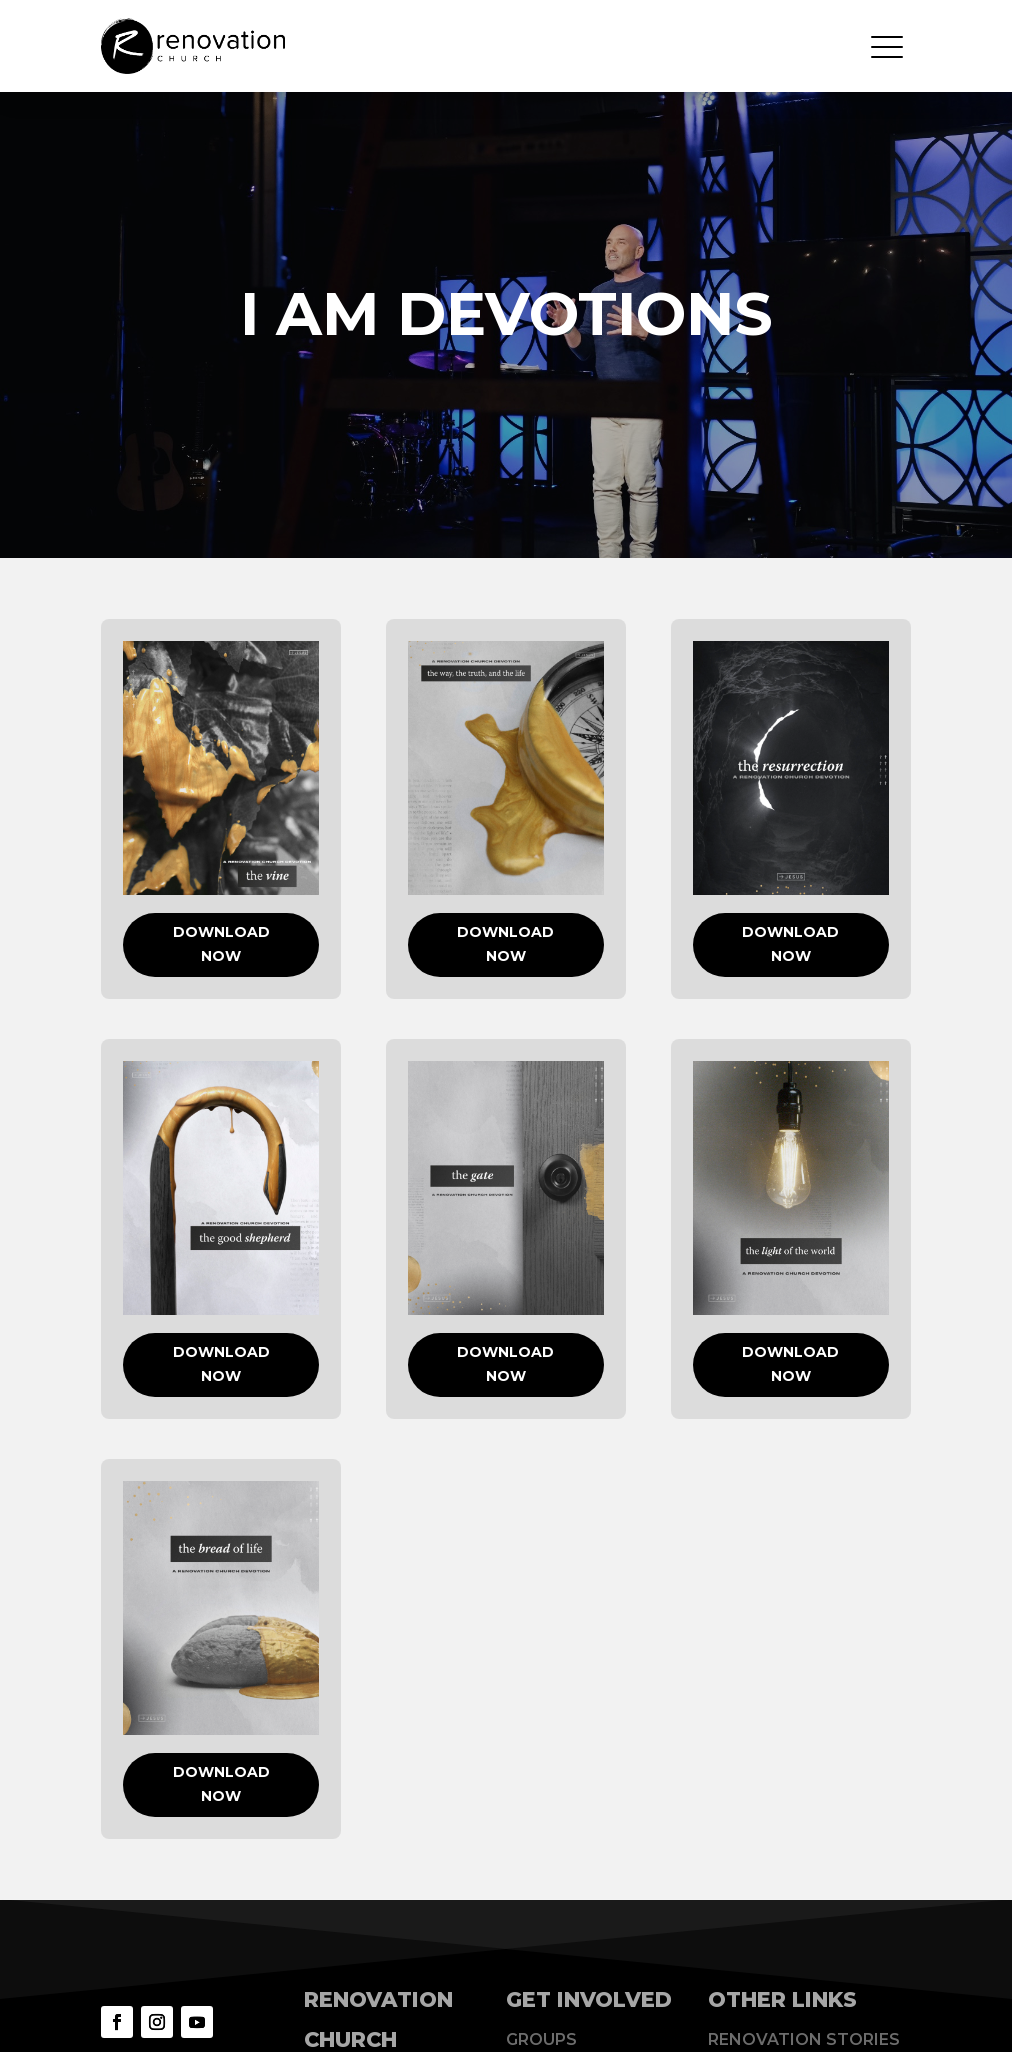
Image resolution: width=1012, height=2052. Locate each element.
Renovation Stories (804, 2039)
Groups (541, 2039)
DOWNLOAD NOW (221, 944)
